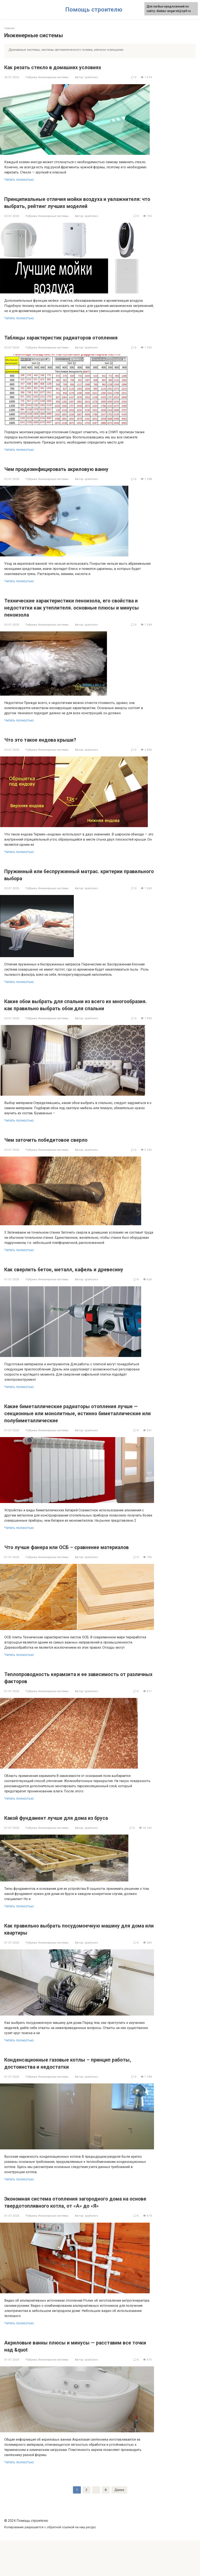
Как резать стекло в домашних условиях (67, 67)
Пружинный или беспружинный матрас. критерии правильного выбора (66, 881)
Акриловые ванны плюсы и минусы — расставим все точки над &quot (63, 2381)
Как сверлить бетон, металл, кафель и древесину (63, 1286)
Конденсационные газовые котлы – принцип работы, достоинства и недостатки (74, 2091)
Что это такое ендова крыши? (50, 746)
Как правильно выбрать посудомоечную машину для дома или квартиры (67, 1957)
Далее (119, 2525)
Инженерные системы (53, 77)
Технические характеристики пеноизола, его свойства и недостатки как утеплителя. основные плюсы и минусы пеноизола (73, 614)
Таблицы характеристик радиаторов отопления (78, 344)
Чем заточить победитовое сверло (58, 1153)
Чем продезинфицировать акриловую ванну (72, 476)
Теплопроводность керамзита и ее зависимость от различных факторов (78, 1705)
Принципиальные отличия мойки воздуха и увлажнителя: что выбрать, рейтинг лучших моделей (72, 206)
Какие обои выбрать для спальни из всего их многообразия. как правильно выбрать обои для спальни (74, 1015)
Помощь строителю (93, 9)
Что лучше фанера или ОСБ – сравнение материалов (65, 1571)
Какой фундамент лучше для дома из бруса (71, 1846)
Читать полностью (19, 180)
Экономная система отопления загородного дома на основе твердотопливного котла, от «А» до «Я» (79, 2233)
